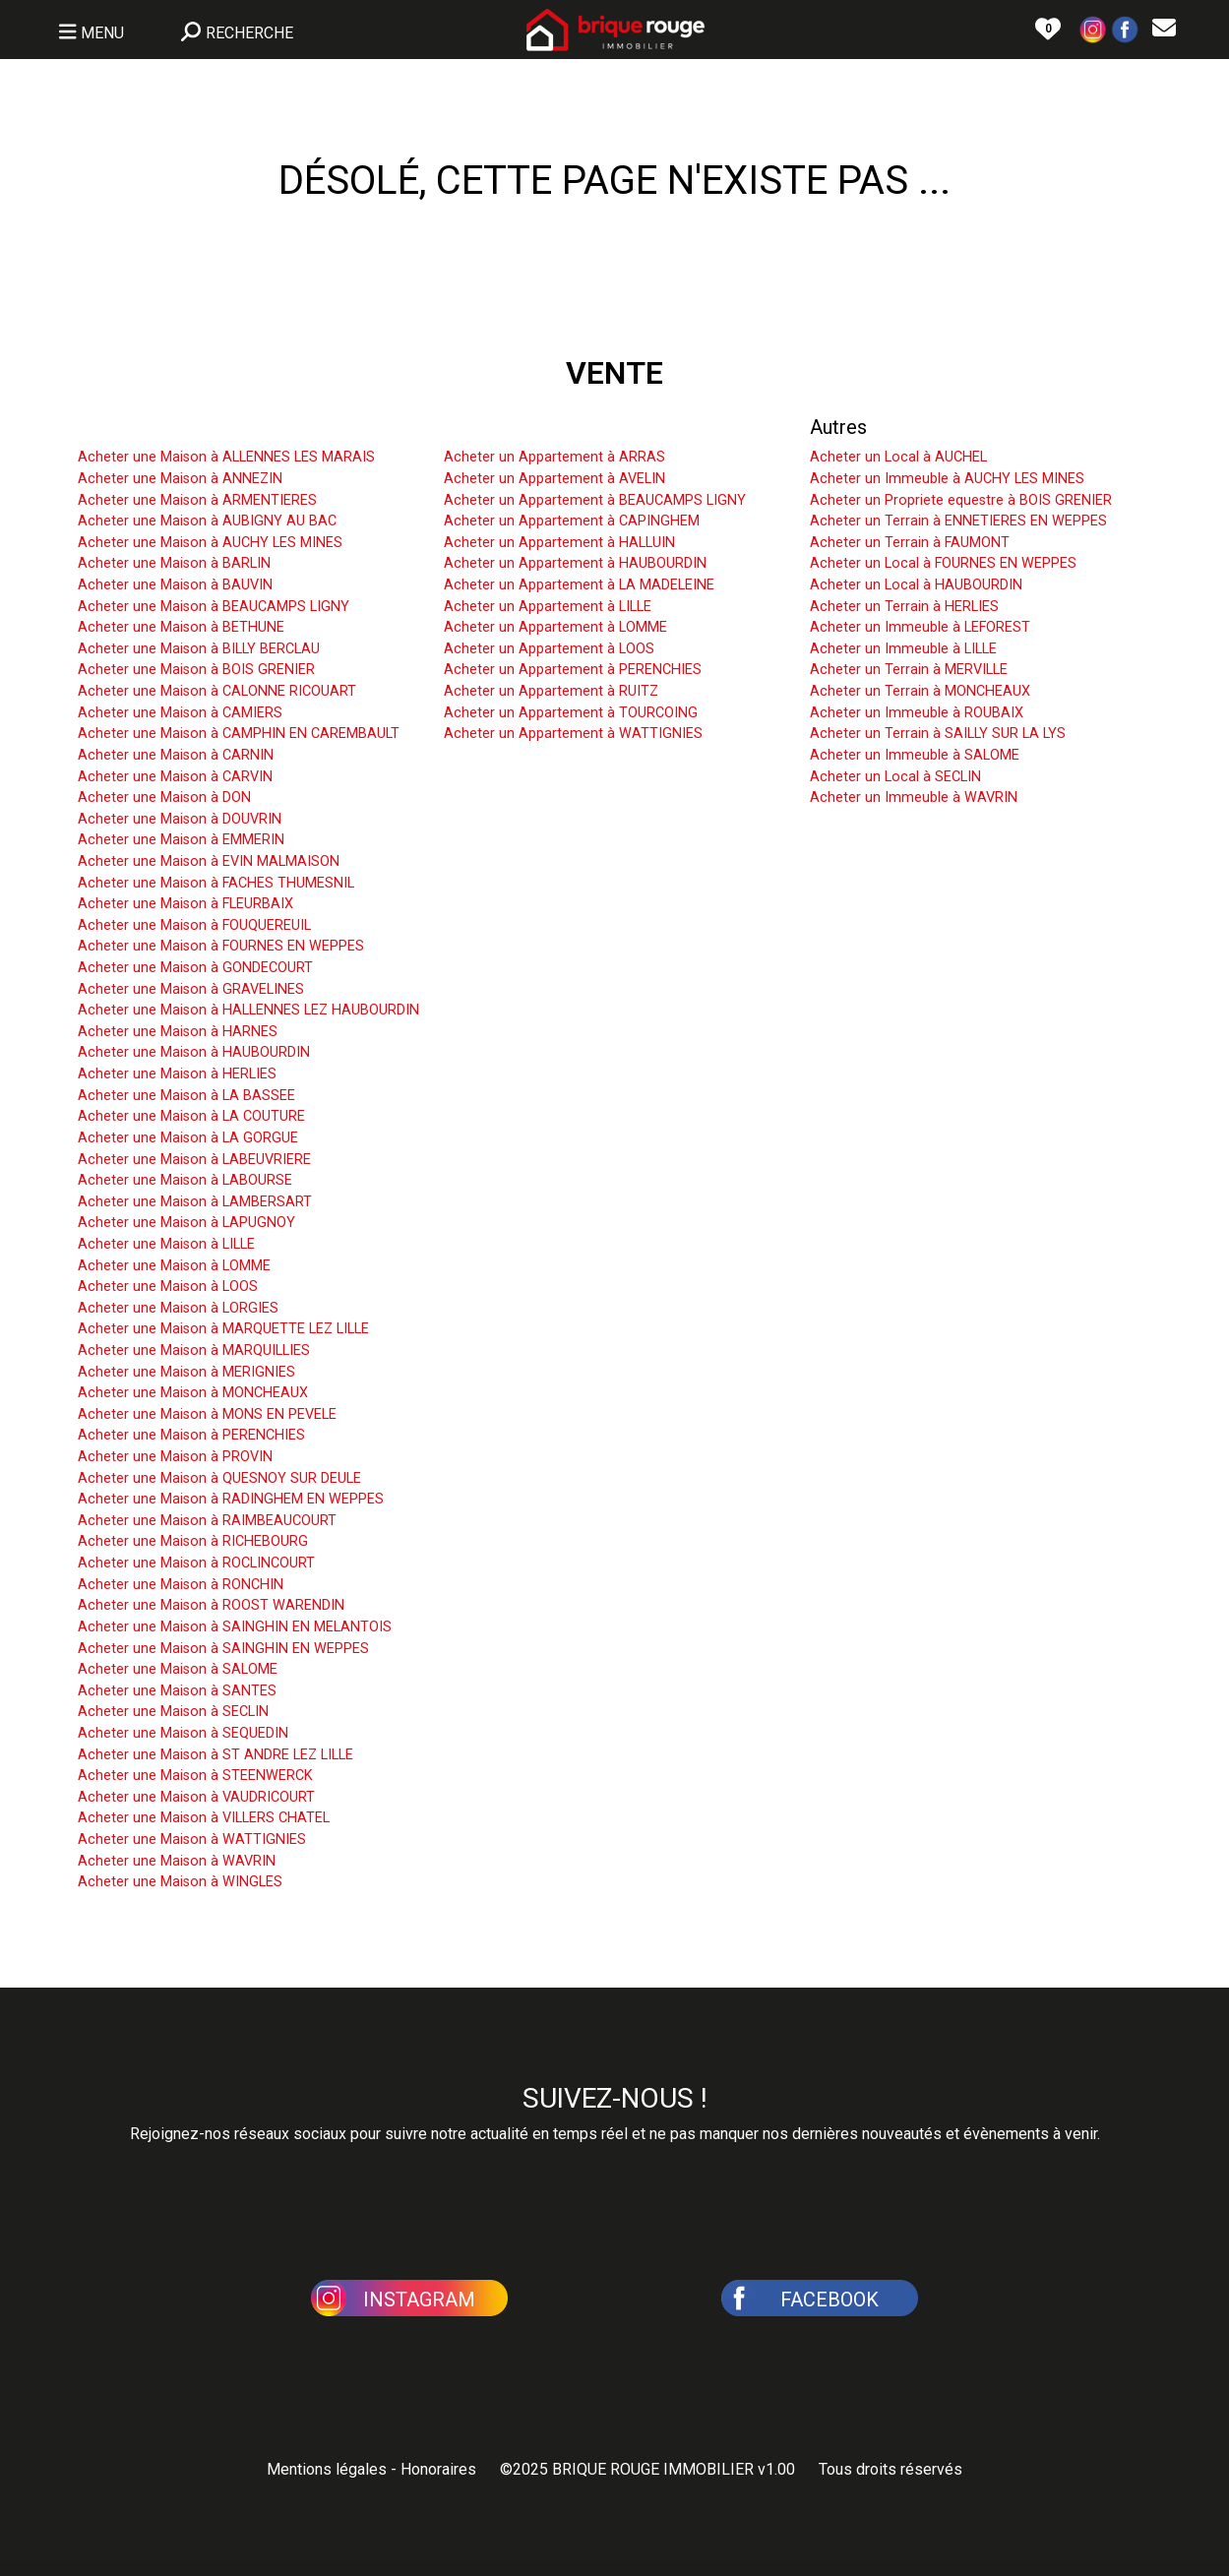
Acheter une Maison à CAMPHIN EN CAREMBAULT (238, 733)
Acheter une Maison (164, 427)
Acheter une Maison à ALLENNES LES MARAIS (226, 457)
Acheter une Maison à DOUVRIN (179, 819)
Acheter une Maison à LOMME (174, 1265)
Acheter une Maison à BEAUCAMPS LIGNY (213, 606)
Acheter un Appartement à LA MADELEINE (579, 585)
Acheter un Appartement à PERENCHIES (573, 669)
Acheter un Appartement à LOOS (549, 649)
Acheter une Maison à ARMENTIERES (197, 500)
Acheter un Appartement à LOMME (555, 627)
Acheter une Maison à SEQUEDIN (183, 1733)
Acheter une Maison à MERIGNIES (186, 1372)
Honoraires (438, 2469)
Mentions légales (327, 2469)
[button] (1093, 28)
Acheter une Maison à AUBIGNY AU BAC (207, 521)
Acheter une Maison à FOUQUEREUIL (194, 925)
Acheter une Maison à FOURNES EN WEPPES (221, 946)
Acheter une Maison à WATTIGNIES (192, 1839)
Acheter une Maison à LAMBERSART (195, 1202)
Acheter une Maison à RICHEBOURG (193, 1541)
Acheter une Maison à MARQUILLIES (194, 1350)
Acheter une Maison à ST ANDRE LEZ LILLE (215, 1755)
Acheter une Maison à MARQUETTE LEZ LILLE (223, 1328)
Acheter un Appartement (549, 427)
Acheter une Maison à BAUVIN (175, 585)
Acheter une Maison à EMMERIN (181, 839)
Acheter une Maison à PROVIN (175, 1456)
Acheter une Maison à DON (164, 797)
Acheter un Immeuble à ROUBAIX (916, 713)
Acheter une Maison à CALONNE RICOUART (217, 691)
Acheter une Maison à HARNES (177, 1031)
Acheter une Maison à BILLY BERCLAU (199, 649)
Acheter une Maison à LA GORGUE (188, 1138)
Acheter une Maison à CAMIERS (180, 713)
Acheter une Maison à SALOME (177, 1669)
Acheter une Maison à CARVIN (175, 776)
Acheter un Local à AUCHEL (898, 457)
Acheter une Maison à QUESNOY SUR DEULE (219, 1478)
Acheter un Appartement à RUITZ (551, 691)
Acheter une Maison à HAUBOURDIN (194, 1052)
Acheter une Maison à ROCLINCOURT (196, 1563)
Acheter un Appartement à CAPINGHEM (572, 521)
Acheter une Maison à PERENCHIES (191, 1435)
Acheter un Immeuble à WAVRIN (913, 797)
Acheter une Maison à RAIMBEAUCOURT (207, 1520)
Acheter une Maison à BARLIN (174, 563)
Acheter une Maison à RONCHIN (180, 1584)
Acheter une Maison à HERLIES (177, 1074)
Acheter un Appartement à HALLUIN (559, 542)
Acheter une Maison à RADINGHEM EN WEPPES (231, 1499)
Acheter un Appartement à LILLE (547, 606)
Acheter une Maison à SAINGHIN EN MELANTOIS (235, 1627)
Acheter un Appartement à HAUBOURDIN (575, 563)
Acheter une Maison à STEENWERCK (195, 1775)
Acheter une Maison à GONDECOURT (195, 967)
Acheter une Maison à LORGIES (178, 1308)
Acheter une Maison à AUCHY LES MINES (210, 542)
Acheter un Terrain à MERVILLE (909, 669)
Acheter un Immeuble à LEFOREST (920, 627)
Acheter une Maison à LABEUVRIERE (194, 1159)
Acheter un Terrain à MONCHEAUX (920, 691)
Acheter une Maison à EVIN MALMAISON (208, 861)
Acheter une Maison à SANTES (177, 1691)
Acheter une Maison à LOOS (168, 1286)
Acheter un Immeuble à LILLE (903, 649)
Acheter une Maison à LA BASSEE (186, 1095)
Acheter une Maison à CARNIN (176, 755)
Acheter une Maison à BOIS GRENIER (196, 669)
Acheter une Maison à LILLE (166, 1244)
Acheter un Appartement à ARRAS (554, 457)
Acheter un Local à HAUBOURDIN (916, 585)
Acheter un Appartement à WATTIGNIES (573, 733)
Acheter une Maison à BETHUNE (181, 627)
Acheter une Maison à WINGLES (180, 1881)
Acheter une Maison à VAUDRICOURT (196, 1797)
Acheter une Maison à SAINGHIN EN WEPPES (223, 1648)
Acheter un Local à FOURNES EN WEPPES (943, 563)
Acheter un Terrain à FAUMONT (910, 542)
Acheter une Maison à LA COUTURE (191, 1116)
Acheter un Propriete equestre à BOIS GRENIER (961, 500)
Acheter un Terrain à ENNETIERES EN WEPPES (958, 521)
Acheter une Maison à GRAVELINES (191, 989)
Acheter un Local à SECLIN (895, 776)
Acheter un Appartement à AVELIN (554, 478)
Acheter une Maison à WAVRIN (177, 1861)
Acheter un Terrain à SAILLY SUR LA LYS (938, 733)
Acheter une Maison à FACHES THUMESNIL (216, 883)
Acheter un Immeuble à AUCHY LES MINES (947, 478)
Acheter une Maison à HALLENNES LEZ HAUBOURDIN (248, 1010)
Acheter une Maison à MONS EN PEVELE (207, 1414)
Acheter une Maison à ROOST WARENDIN (211, 1605)
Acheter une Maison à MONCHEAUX (193, 1392)
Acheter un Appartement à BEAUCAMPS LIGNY (595, 500)
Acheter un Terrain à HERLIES (904, 606)
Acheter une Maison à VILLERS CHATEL (204, 1817)
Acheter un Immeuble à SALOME (914, 755)
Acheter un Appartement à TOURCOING (571, 713)
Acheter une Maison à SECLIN (173, 1711)
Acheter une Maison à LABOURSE (185, 1180)
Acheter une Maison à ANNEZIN (180, 478)
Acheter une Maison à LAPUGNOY (186, 1222)
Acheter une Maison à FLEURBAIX (185, 903)
